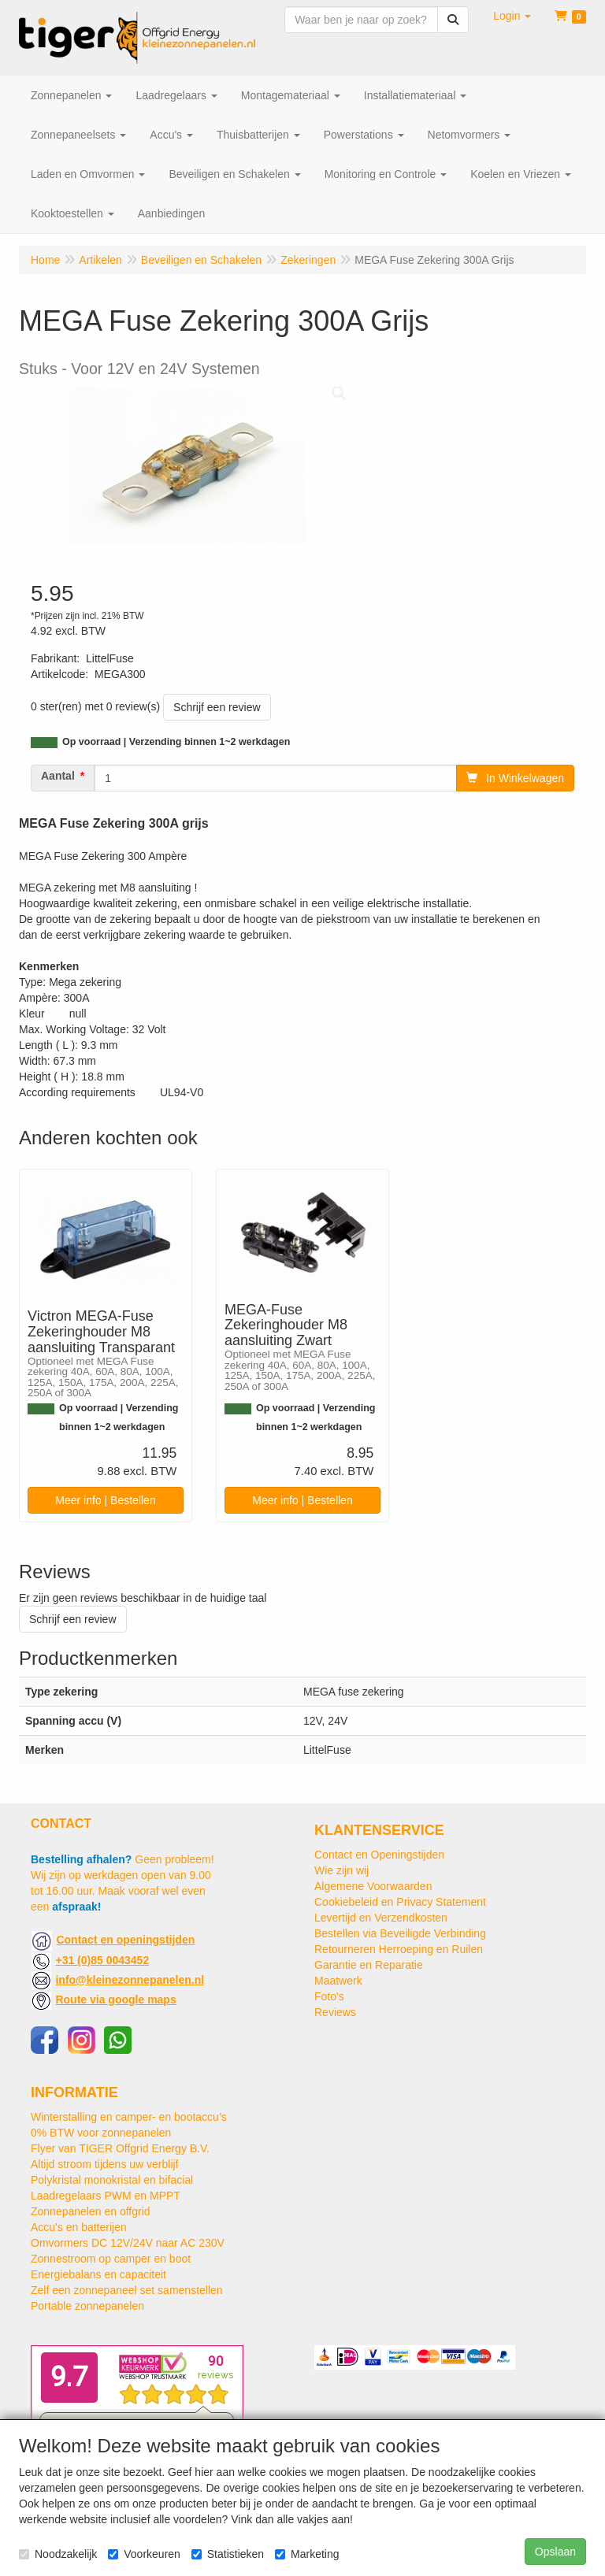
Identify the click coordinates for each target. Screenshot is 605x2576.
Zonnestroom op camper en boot (111, 2258)
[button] (512, 16)
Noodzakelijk (58, 2554)
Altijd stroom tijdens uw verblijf (105, 2164)
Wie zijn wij (341, 1870)
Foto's (329, 1996)
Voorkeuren (144, 2554)
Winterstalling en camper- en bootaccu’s (129, 2117)
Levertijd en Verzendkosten (380, 1917)
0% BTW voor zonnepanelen (101, 2132)
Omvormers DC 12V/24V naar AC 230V (128, 2243)
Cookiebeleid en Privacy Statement (400, 1902)
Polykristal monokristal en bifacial (112, 2180)
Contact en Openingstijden (379, 1854)
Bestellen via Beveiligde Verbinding (400, 1933)
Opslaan (555, 2551)
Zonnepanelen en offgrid (90, 2211)
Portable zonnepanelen (87, 2306)
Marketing (307, 2554)
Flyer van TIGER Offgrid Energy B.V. (120, 2148)
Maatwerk (338, 1980)
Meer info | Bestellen (105, 1500)
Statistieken (227, 2554)
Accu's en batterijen (79, 2227)
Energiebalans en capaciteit (98, 2274)
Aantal (58, 775)
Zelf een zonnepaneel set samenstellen (127, 2290)
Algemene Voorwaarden (373, 1886)
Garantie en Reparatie (368, 1965)
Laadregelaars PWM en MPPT (105, 2195)
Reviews (335, 2012)
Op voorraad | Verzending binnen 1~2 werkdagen (176, 741)
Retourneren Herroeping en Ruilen (398, 1949)
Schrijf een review (217, 707)
